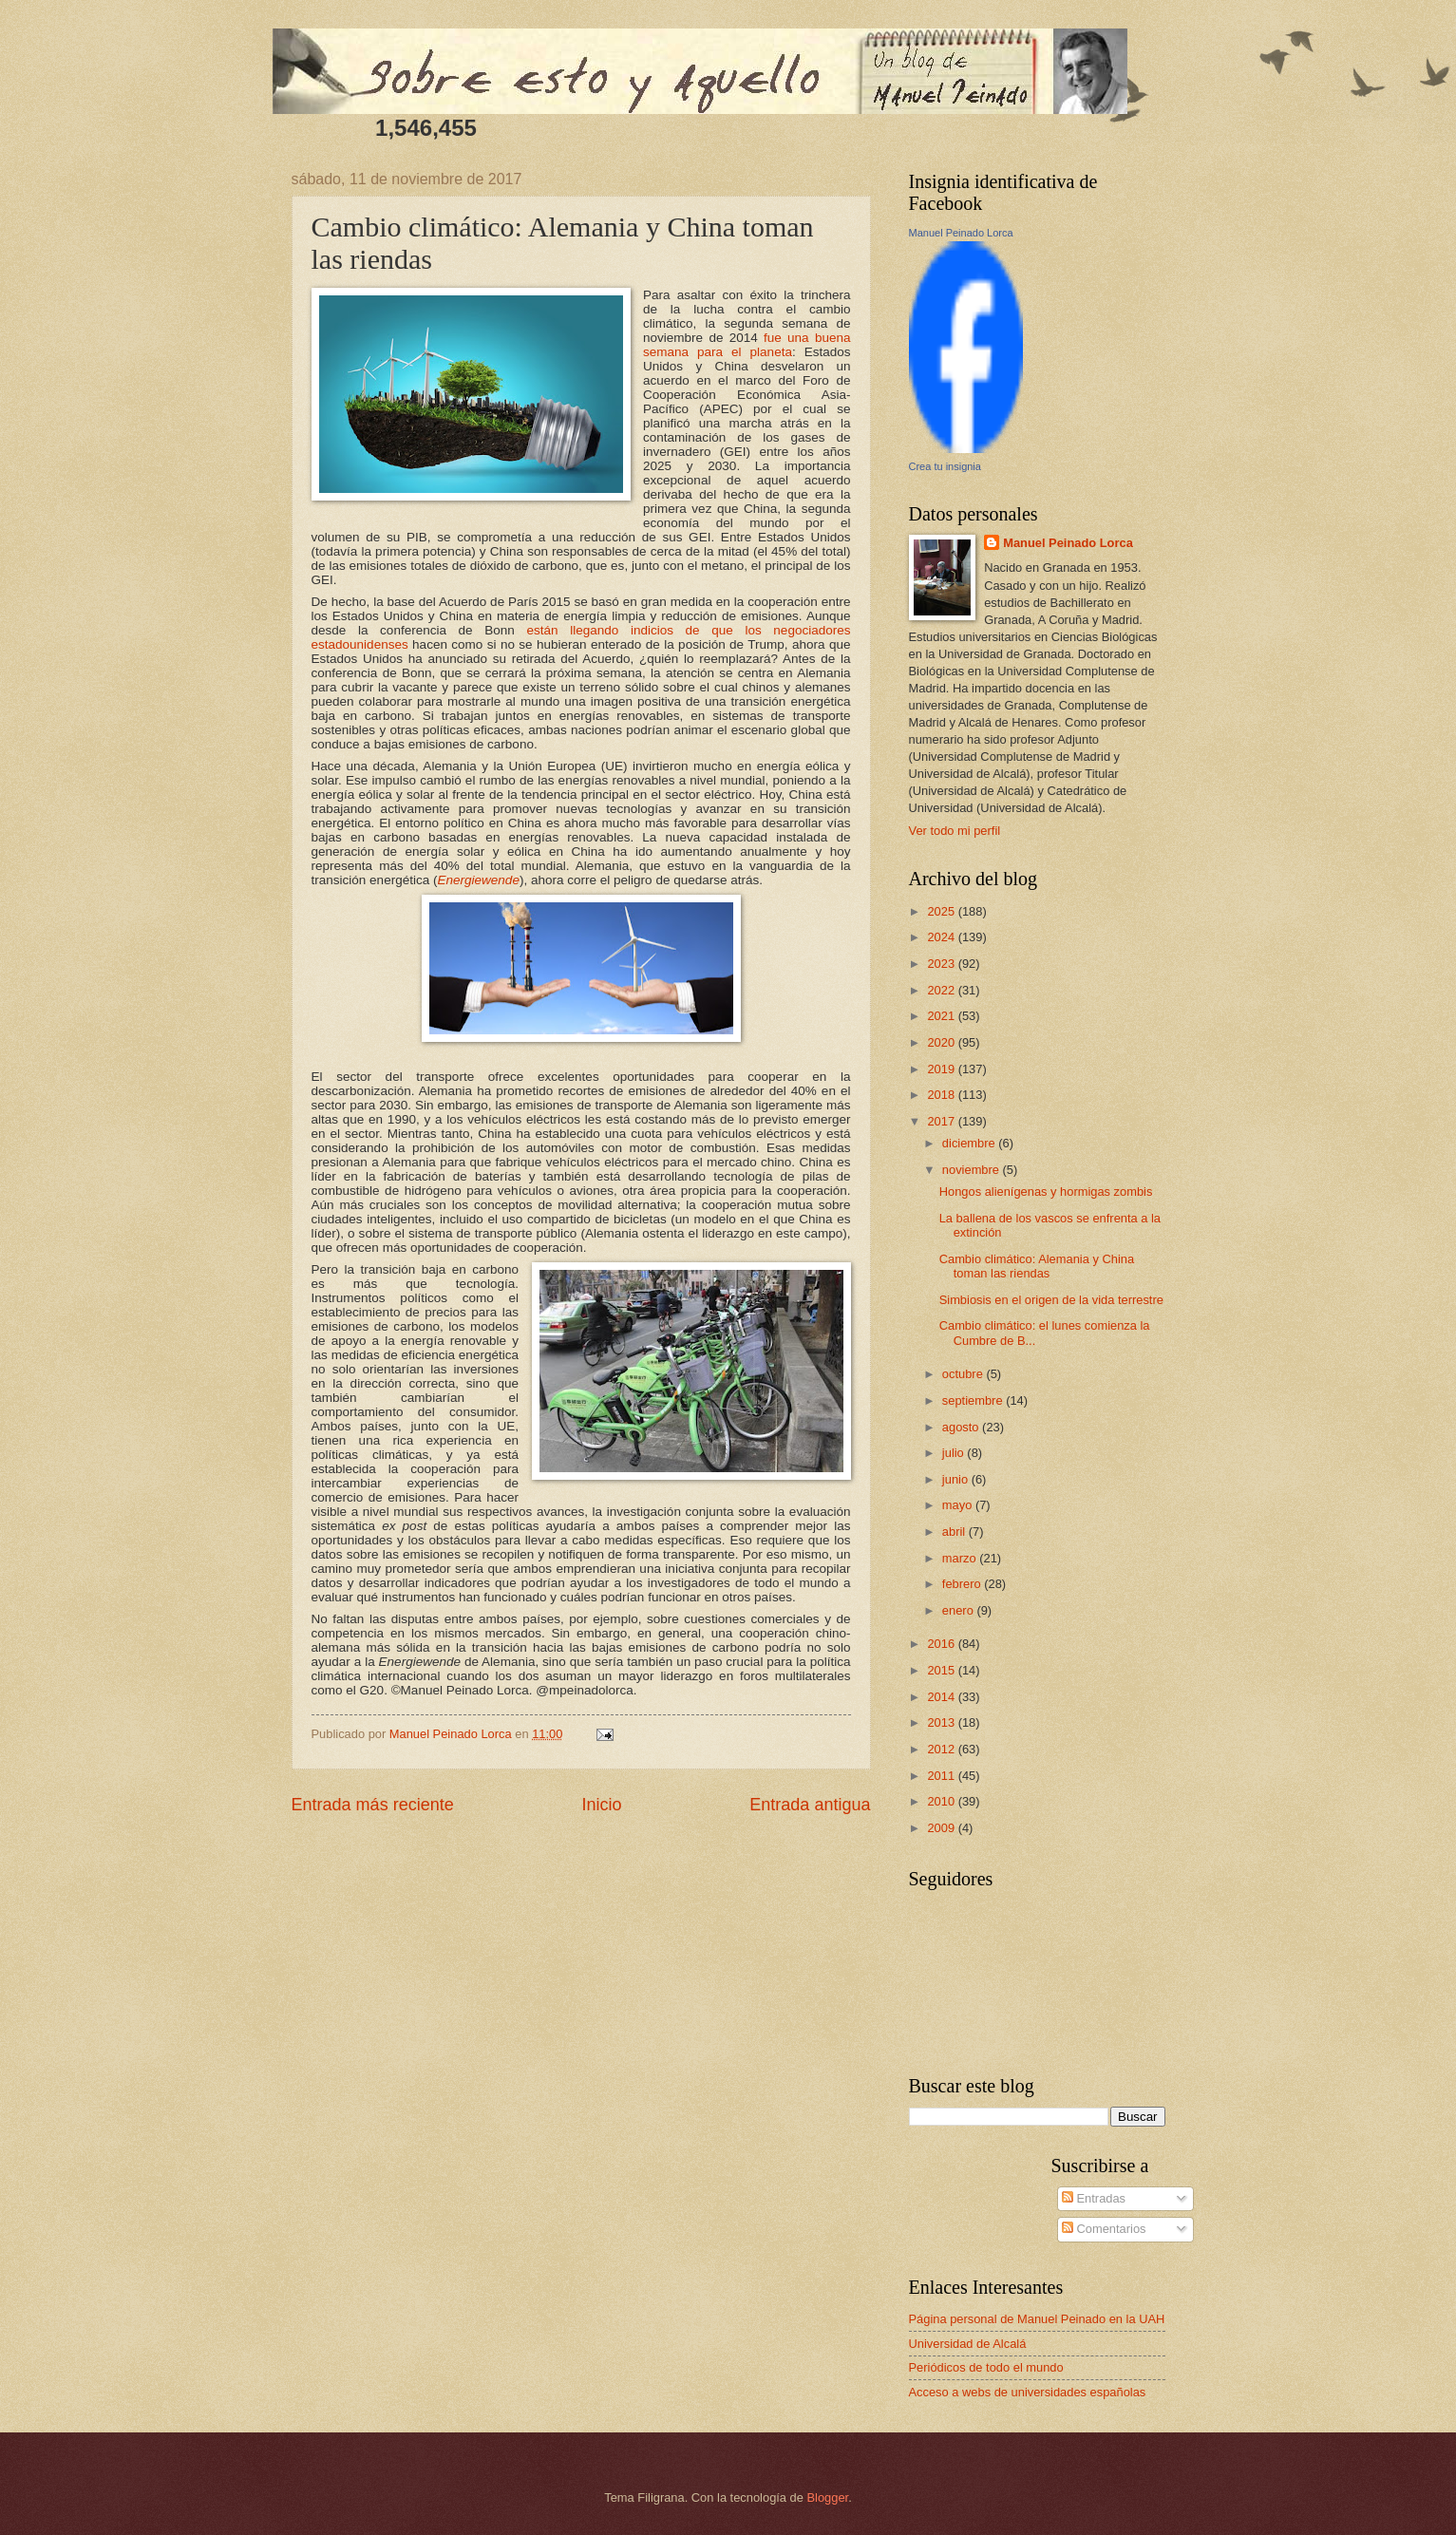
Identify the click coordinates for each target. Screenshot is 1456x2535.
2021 (942, 1016)
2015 (942, 1670)
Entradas (1093, 2198)
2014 (942, 1697)
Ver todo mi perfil (955, 830)
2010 (942, 1801)
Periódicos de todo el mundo (986, 2367)
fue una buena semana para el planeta (746, 345)
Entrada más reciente (373, 1804)
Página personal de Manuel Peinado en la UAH (1037, 2319)
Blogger (828, 2497)
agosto (962, 1427)
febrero (963, 1584)
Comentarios (1104, 2229)
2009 (942, 1828)
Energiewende (478, 880)
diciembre (970, 1143)
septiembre (974, 1400)
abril (955, 1531)
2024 (942, 937)
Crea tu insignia (945, 466)
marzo (960, 1558)
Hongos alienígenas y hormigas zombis (1046, 1191)
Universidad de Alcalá (968, 2343)
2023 (942, 963)
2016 (942, 1643)
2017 (942, 1121)
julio (954, 1453)
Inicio (601, 1804)
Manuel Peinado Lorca (961, 232)
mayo (958, 1505)
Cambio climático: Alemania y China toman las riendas (1036, 1266)
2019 (942, 1069)
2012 (942, 1749)
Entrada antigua (809, 1804)
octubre (964, 1374)
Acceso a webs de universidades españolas (1027, 2392)
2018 (942, 1095)
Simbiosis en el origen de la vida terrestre (1051, 1300)
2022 (942, 990)
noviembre (972, 1170)
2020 (942, 1042)
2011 (942, 1776)
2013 (942, 1722)
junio (957, 1479)
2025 (942, 911)
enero (959, 1610)
